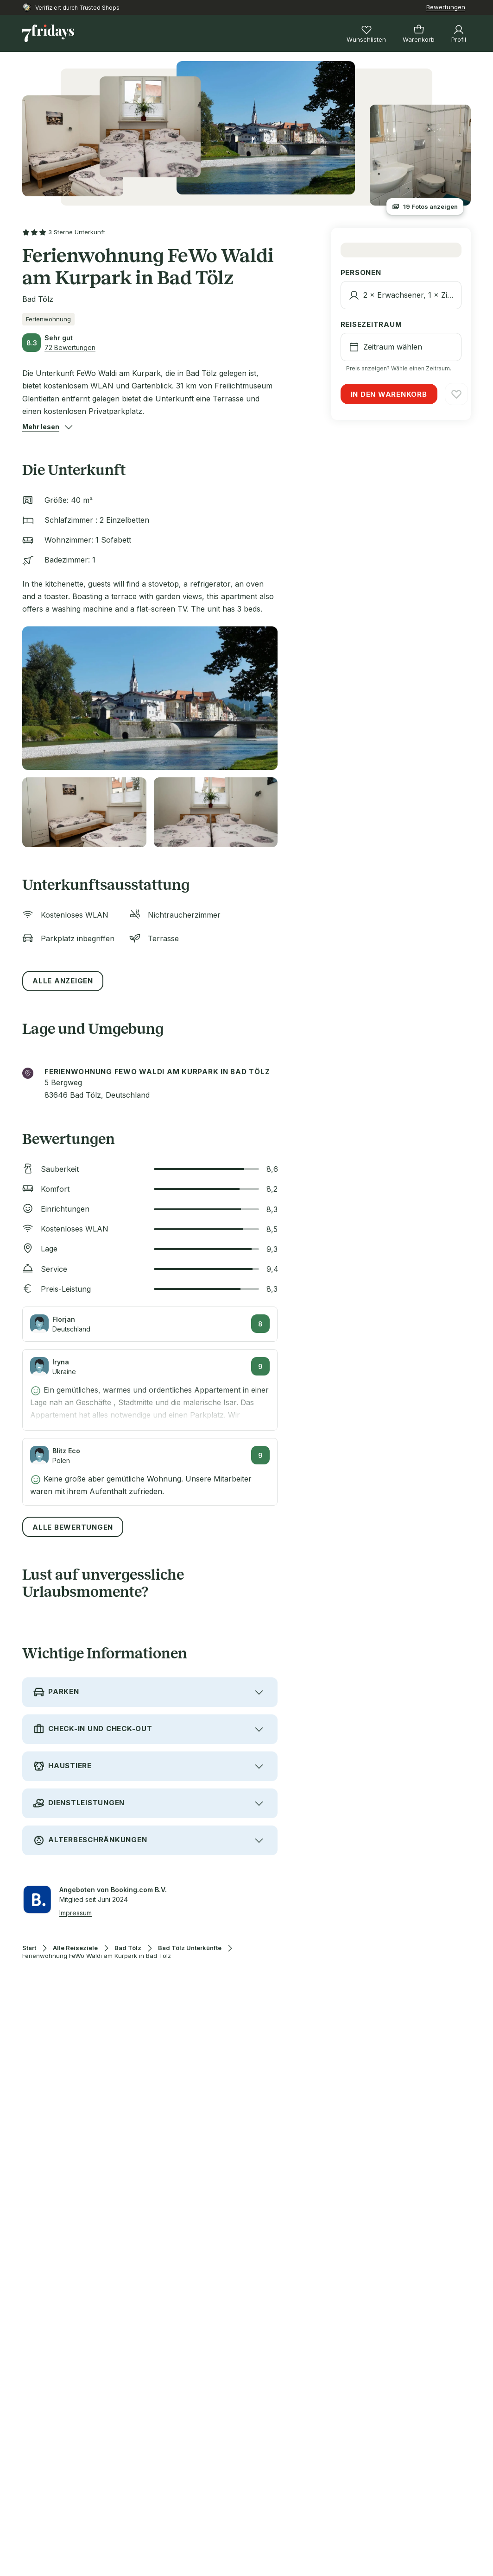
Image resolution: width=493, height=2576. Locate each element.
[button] (40, 427)
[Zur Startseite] (48, 33)
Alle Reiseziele (75, 1948)
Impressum (75, 1913)
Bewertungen (445, 7)
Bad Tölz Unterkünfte (189, 1948)
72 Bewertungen (69, 347)
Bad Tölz (127, 1948)
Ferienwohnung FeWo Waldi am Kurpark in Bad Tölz (96, 1956)
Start (29, 1948)
